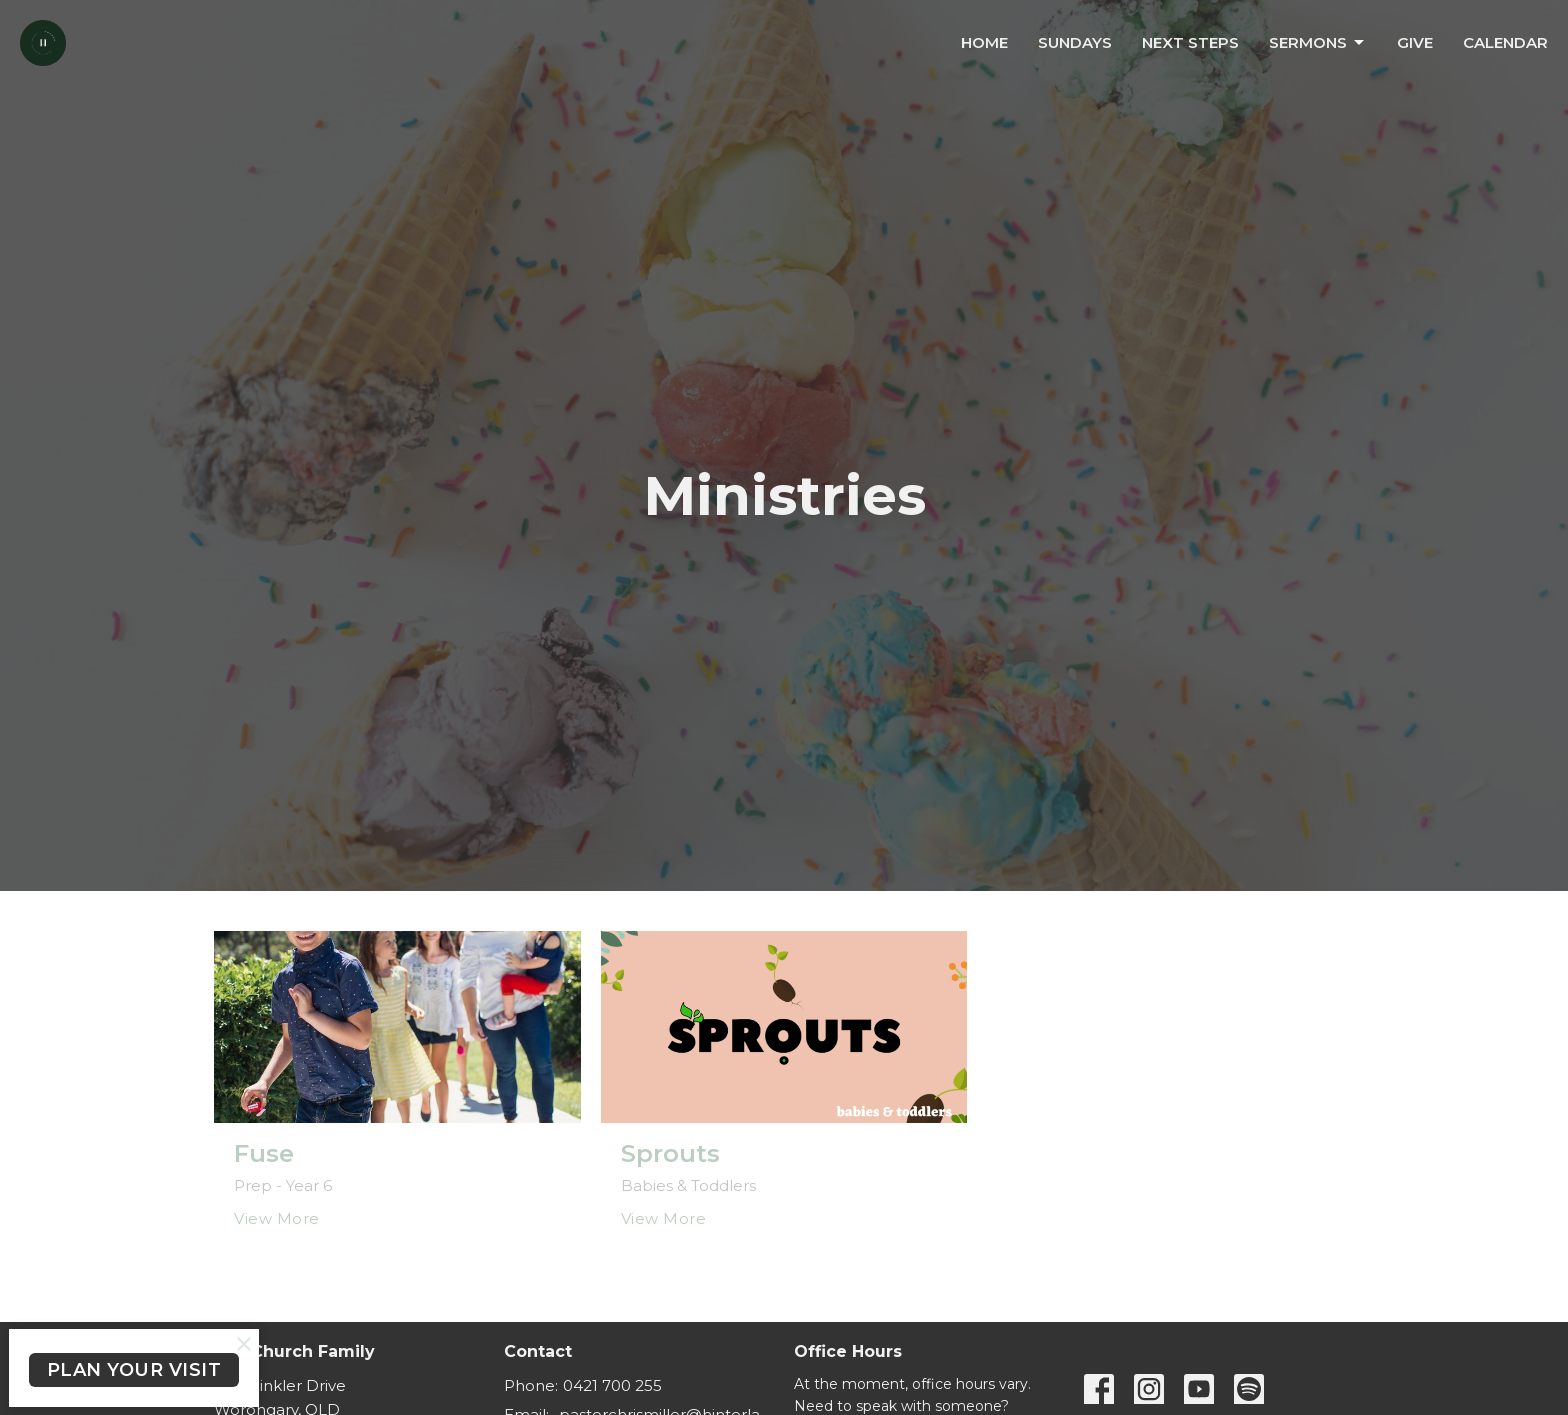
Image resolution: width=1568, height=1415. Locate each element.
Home (984, 42)
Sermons (1318, 43)
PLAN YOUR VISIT (134, 1370)
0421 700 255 (612, 1385)
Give (1415, 42)
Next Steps (1190, 42)
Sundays (1075, 42)
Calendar (1505, 42)
